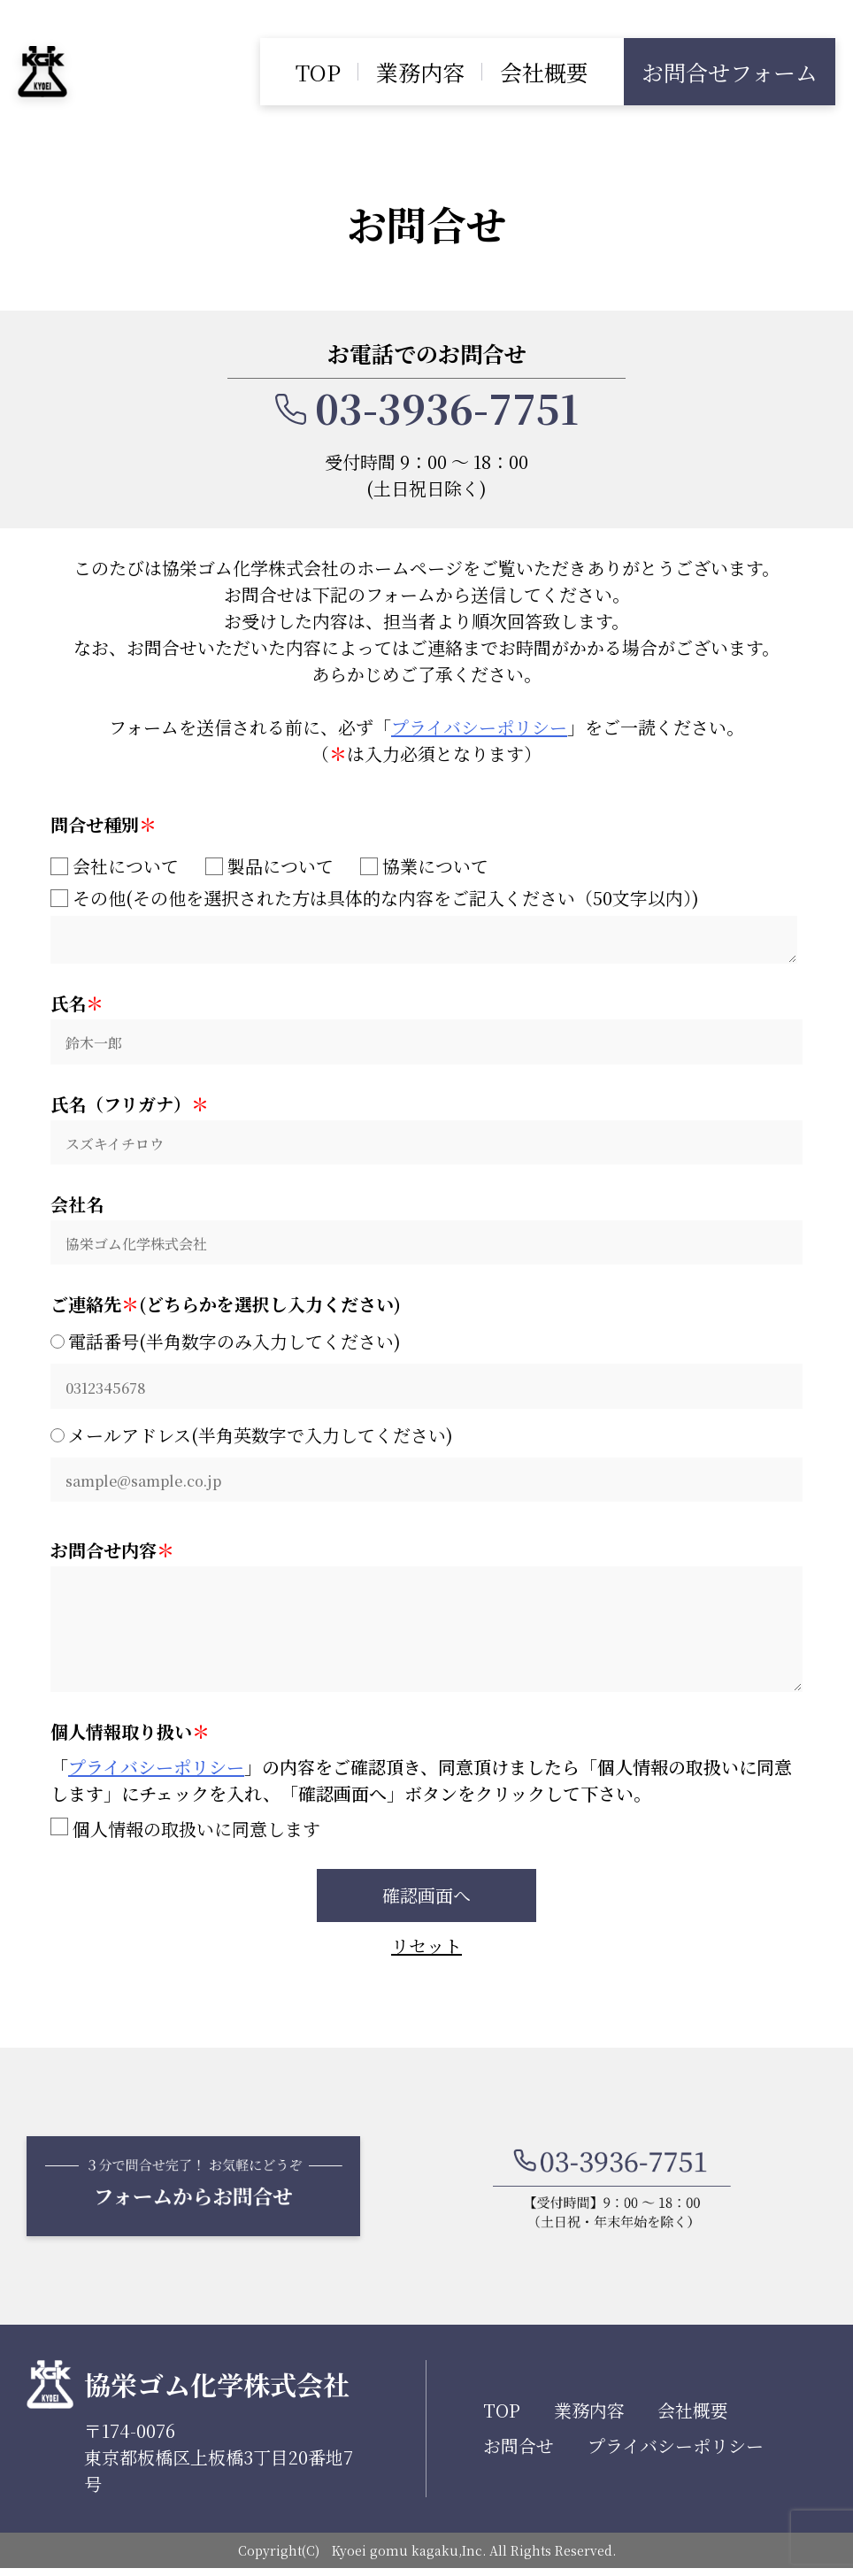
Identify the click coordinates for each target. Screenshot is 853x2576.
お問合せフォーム (730, 72)
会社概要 (544, 72)
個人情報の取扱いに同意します (185, 1834)
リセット (426, 1953)
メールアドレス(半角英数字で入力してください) (260, 1417)
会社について (114, 866)
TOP (318, 72)
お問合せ (518, 2453)
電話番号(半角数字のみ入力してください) (234, 1326)
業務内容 (420, 72)
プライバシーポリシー (479, 727)
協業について (424, 866)
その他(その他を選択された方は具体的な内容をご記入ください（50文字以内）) (374, 898)
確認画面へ (426, 1900)
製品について (269, 866)
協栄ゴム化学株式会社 (217, 2391)
